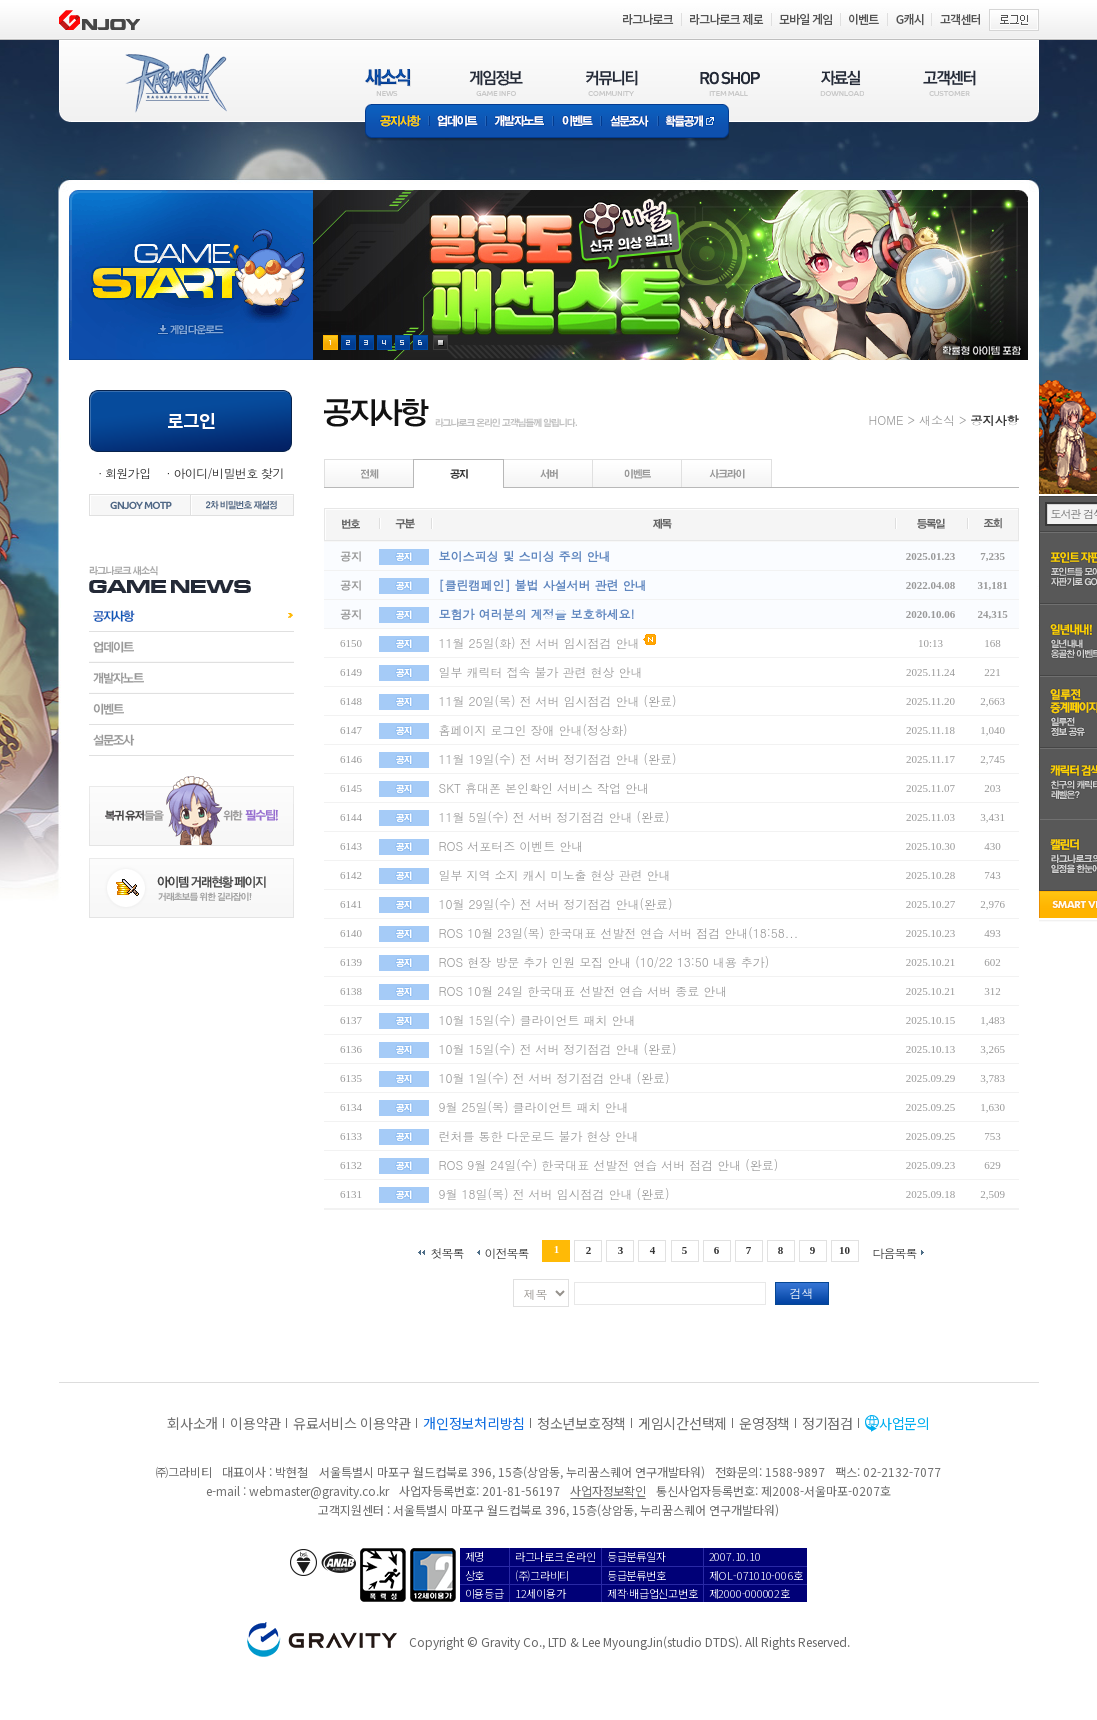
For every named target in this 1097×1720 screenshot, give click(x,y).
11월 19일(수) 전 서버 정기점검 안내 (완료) (558, 758)
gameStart (191, 256)
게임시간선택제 (682, 1423)
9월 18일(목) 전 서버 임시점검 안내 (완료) (554, 1193)
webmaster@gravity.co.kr (319, 1490)
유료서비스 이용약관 (352, 1423)
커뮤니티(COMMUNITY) (612, 82)
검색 (802, 1292)
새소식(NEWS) (388, 82)
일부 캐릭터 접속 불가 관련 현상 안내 (541, 671)
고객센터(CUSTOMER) (949, 82)
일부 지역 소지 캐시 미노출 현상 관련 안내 (555, 874)
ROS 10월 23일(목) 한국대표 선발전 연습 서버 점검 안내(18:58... (619, 932)
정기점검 (827, 1423)
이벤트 (577, 122)
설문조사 (629, 122)
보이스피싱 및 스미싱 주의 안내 (525, 555)
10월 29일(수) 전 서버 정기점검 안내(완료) (556, 903)
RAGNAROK (175, 83)
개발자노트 (519, 122)
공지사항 (397, 122)
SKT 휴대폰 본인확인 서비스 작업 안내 (544, 787)
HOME (886, 419)
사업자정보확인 (607, 1490)
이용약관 (255, 1423)
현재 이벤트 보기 (440, 342)
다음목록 (895, 1251)
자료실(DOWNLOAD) (841, 82)
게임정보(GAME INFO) (496, 82)
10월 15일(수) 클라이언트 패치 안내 (537, 1019)
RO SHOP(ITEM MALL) (730, 82)
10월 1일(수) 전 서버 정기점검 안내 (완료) (554, 1077)
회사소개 (192, 1423)
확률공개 (693, 122)
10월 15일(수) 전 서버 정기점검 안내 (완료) (558, 1048)
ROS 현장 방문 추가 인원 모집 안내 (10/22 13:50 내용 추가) (604, 961)
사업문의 (904, 1423)
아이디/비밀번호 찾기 (228, 472)
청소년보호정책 (581, 1423)
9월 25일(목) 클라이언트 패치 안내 (534, 1106)
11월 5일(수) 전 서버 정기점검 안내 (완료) (554, 816)
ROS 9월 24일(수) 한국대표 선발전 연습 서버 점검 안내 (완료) (609, 1164)
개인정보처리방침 (474, 1423)
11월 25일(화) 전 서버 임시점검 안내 (539, 642)
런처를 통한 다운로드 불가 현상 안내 (539, 1135)
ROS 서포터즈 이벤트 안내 (511, 845)
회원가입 (128, 472)
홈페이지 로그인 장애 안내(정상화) (533, 729)
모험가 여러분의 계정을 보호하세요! (537, 613)
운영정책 (764, 1423)
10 (844, 1250)
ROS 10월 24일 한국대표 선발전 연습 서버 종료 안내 (583, 990)
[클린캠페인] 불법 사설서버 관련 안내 (543, 584)
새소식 (937, 419)
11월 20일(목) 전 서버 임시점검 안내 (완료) (558, 700)
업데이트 (457, 122)
